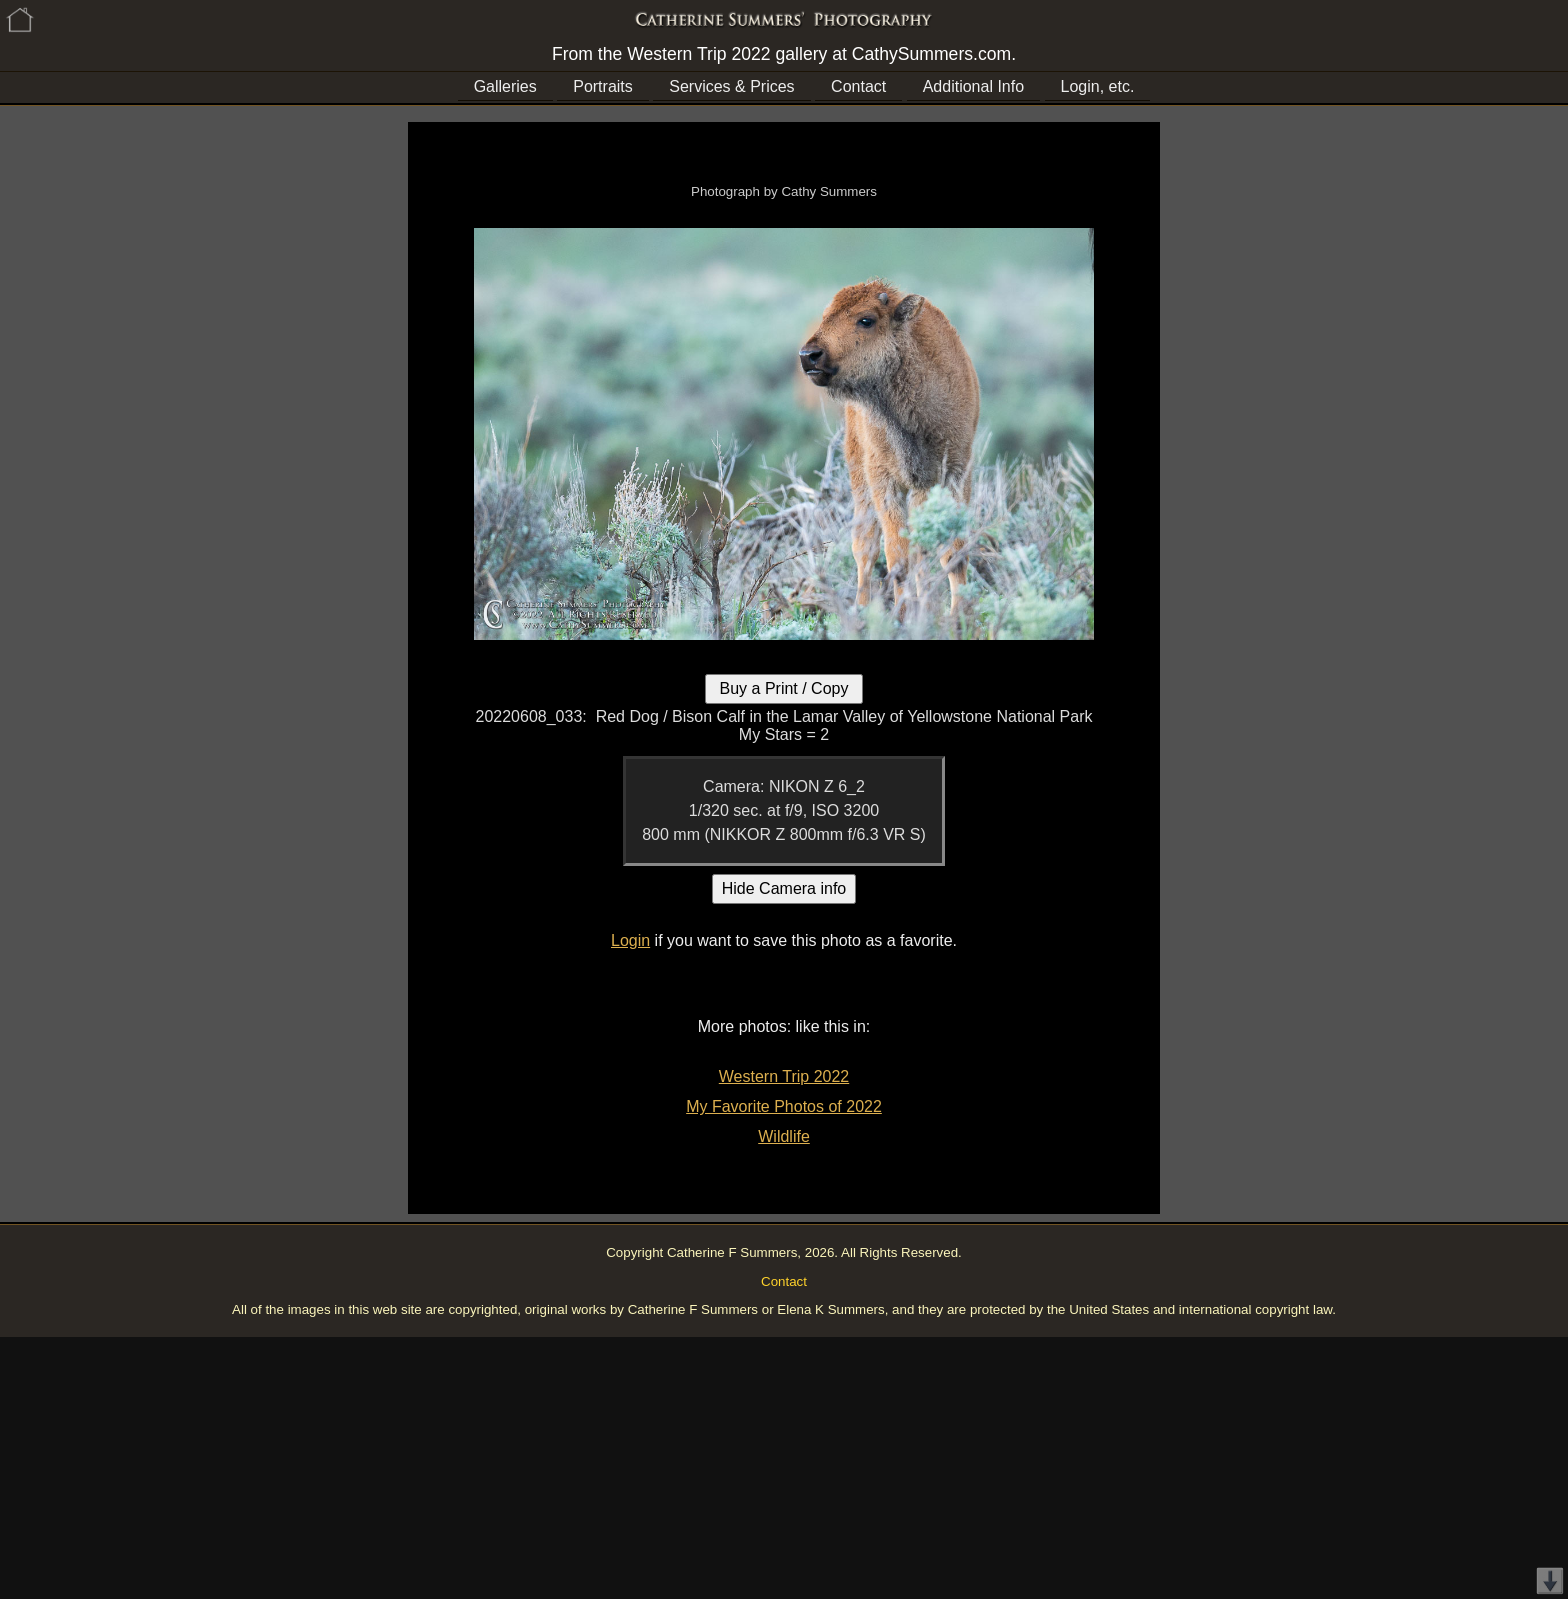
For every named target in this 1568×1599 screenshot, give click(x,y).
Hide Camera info (784, 888)
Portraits (603, 86)
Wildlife (784, 1136)
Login (630, 940)
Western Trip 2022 (784, 1076)
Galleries (505, 86)
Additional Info (973, 86)
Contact (858, 86)
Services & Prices (731, 86)
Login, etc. (1098, 86)
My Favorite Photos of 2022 (784, 1106)
